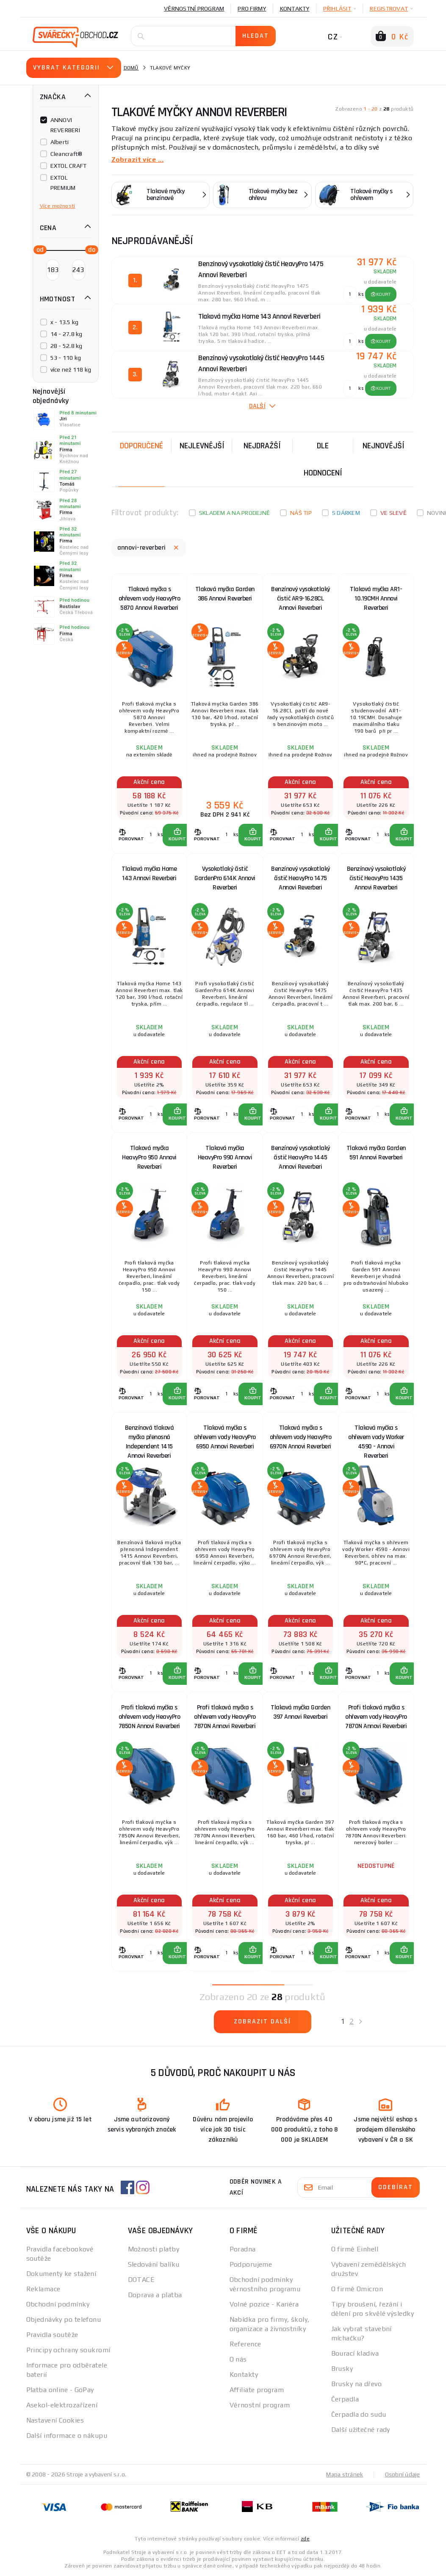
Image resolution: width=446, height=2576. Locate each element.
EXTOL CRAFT (68, 165)
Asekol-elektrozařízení (62, 2405)
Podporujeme (251, 2264)
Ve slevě (393, 512)
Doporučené (141, 445)
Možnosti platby (154, 2249)
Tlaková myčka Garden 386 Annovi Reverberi (225, 594)
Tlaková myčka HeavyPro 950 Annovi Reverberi (149, 1157)
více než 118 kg (70, 369)
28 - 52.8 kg (66, 345)
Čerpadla (345, 2399)
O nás (238, 2359)
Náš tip (301, 512)
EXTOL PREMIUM (63, 182)
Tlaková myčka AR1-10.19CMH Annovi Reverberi (376, 598)
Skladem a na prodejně (234, 512)
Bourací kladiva (355, 2353)
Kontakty (295, 8)
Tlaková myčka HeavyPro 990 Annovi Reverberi (225, 1157)
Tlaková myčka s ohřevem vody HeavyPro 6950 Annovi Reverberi (225, 1437)
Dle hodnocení (323, 459)
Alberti (59, 142)
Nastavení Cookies (55, 2420)
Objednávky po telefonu (63, 2319)
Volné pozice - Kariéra (264, 2304)
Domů (131, 68)
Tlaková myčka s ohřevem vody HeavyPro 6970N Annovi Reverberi (301, 1437)
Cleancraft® (66, 153)
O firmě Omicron (357, 2289)
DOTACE (141, 2280)
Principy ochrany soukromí (68, 2350)
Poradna (243, 2249)
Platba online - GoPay (60, 2390)
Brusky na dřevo (356, 2384)
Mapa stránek (344, 2474)
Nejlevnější (202, 445)
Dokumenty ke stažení (61, 2274)
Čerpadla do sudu (358, 2414)
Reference (245, 2344)
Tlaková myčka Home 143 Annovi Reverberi (149, 873)
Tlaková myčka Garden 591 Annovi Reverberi (376, 1153)
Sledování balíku (154, 2264)
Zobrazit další (262, 2021)
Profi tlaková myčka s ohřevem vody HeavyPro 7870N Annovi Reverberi (225, 1717)
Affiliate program (257, 2390)
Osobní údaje (402, 2474)
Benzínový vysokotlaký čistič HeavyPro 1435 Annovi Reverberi (376, 878)
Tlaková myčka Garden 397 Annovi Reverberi (300, 1712)
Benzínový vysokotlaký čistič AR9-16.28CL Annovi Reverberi (300, 598)
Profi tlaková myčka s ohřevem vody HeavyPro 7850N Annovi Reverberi (149, 1717)
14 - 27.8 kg (66, 334)
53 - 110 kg (65, 357)
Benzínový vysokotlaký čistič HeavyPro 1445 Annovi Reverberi (300, 1157)
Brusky (342, 2369)
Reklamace (43, 2289)
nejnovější (383, 445)
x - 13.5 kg (64, 322)
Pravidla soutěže (52, 2335)
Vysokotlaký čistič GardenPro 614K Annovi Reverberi (224, 878)
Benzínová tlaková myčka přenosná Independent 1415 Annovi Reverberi (149, 1439)
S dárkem (346, 512)
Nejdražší (262, 445)
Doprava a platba (155, 2295)
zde (305, 2539)
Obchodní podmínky (57, 2304)
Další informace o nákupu (67, 2435)
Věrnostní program (194, 8)
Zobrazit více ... (137, 160)
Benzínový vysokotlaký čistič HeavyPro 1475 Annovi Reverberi (300, 878)
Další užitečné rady (360, 2430)
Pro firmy (252, 8)
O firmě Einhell (355, 2249)
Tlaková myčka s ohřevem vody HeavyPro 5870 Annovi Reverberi (149, 598)
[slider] (37, 249)
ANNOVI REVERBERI (65, 125)
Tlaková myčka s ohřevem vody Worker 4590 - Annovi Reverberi (376, 1439)
